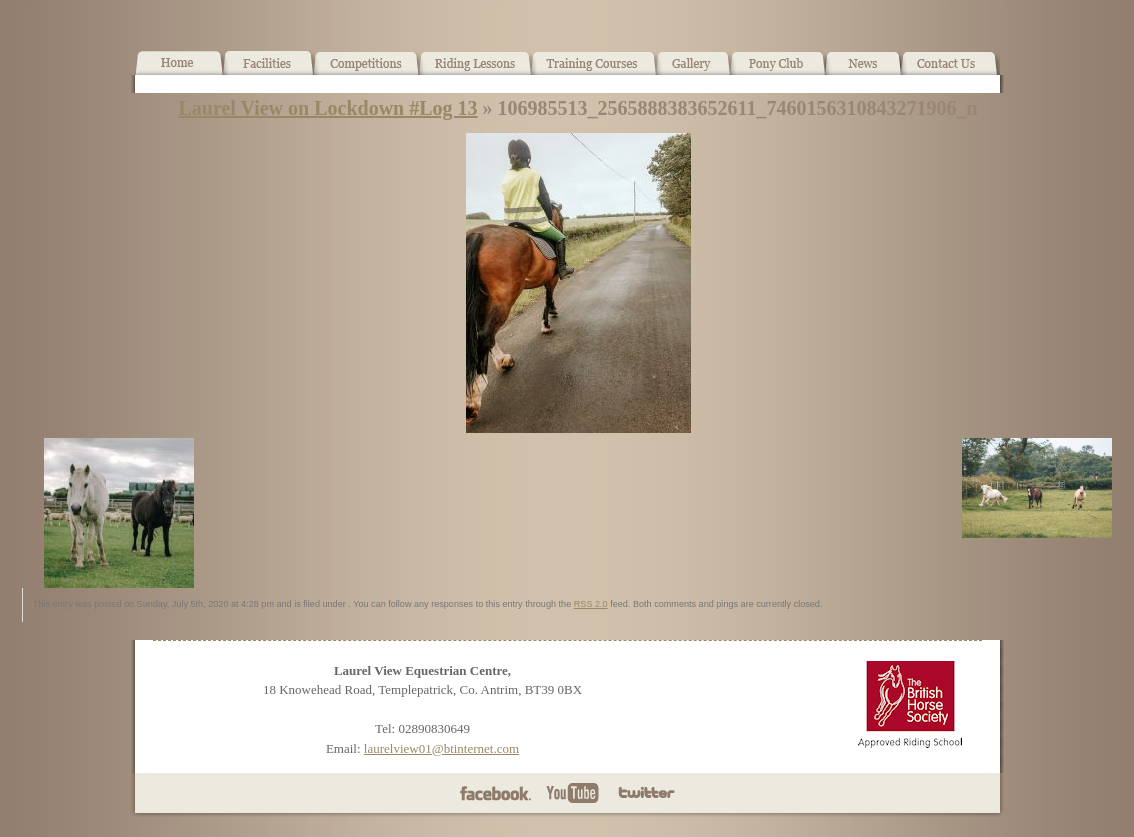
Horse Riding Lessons (475, 71)
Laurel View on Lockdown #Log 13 (327, 108)
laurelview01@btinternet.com (441, 748)
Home (179, 71)
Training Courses (594, 71)
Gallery (693, 71)
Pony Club (777, 71)
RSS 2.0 (591, 604)
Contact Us (950, 71)
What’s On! (366, 71)
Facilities (268, 71)
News (863, 71)
